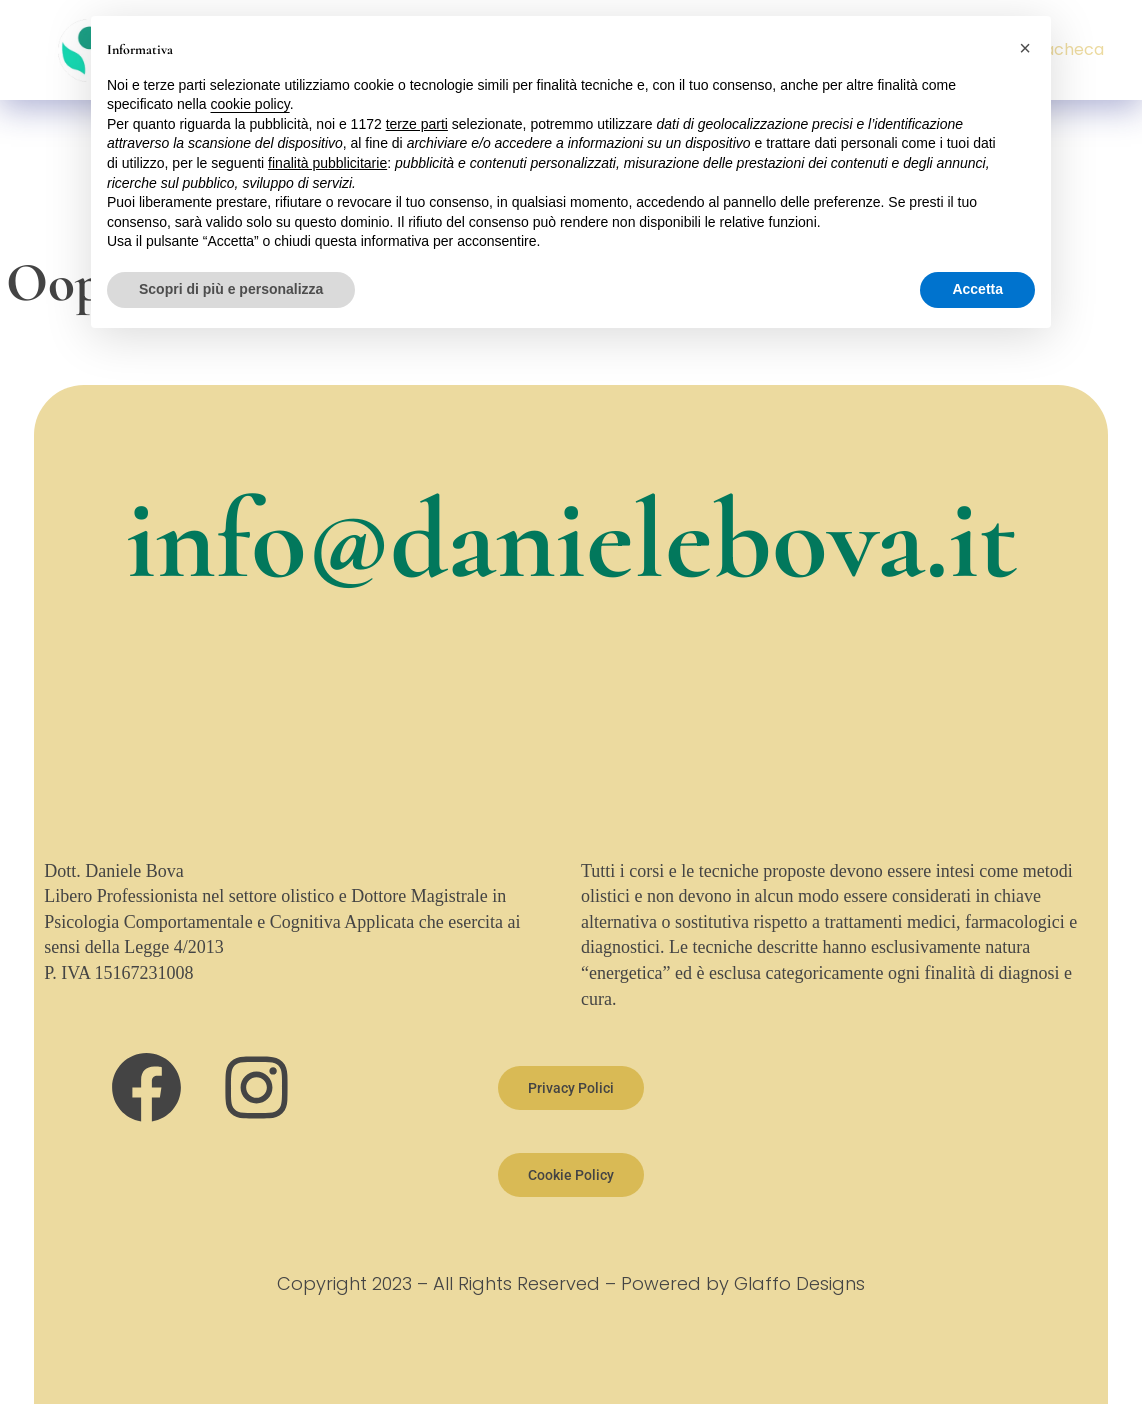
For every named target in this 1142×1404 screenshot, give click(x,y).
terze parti (417, 124)
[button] (1025, 48)
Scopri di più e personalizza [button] (231, 289)
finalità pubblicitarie (327, 163)
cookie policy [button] (250, 104)
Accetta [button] (977, 289)
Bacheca (1069, 49)
